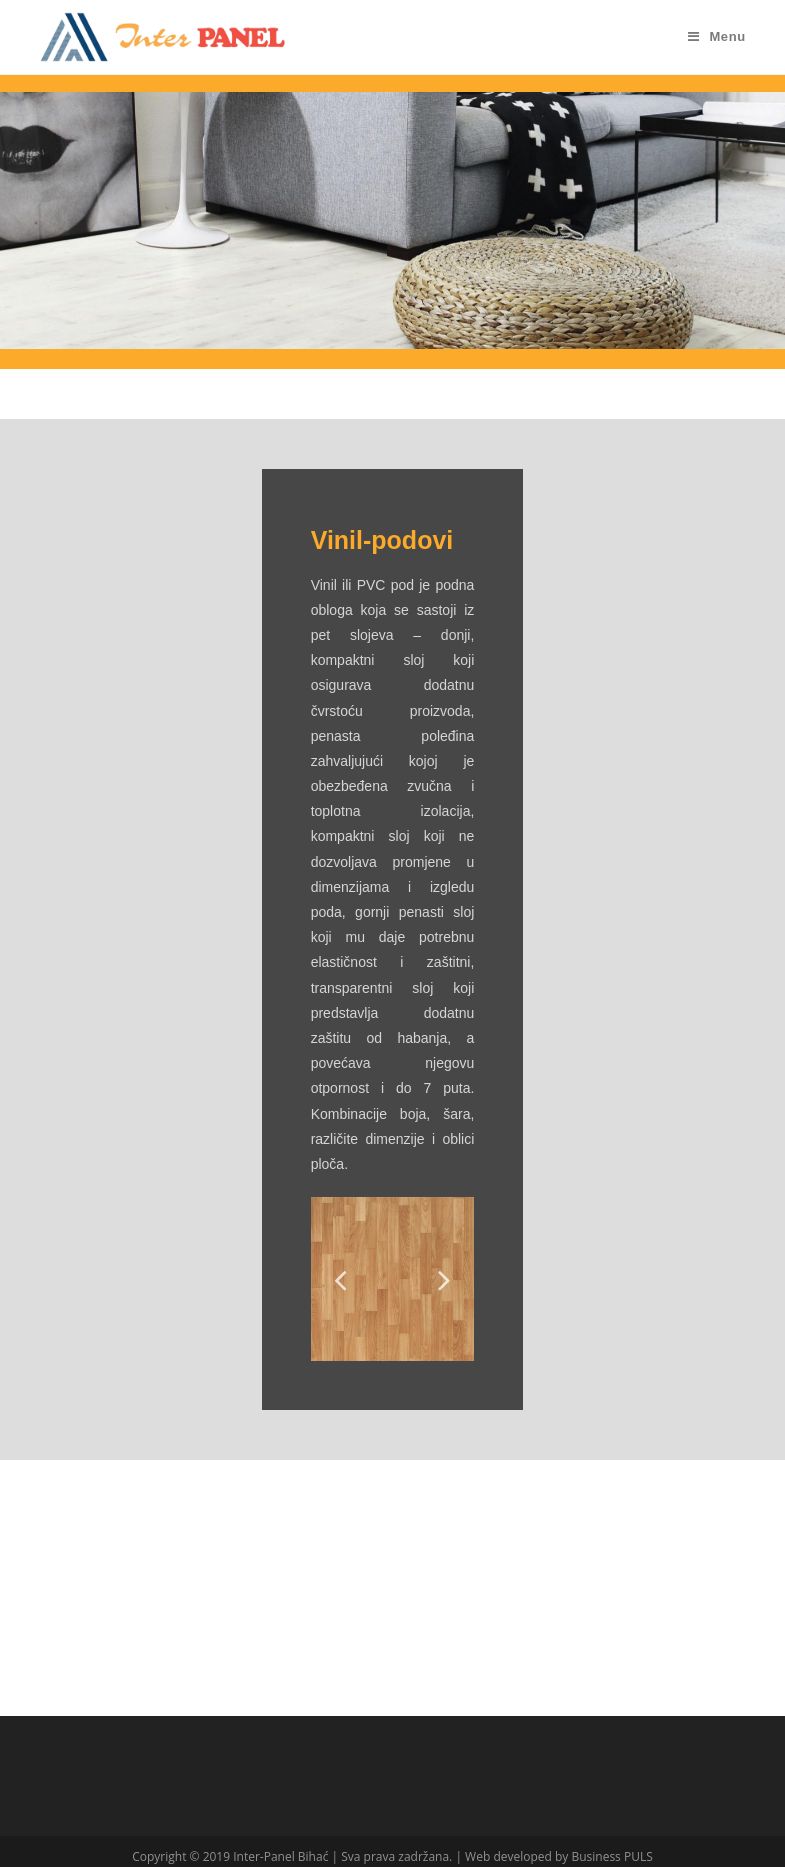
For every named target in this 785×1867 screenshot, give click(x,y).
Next (444, 1279)
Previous (341, 1279)
